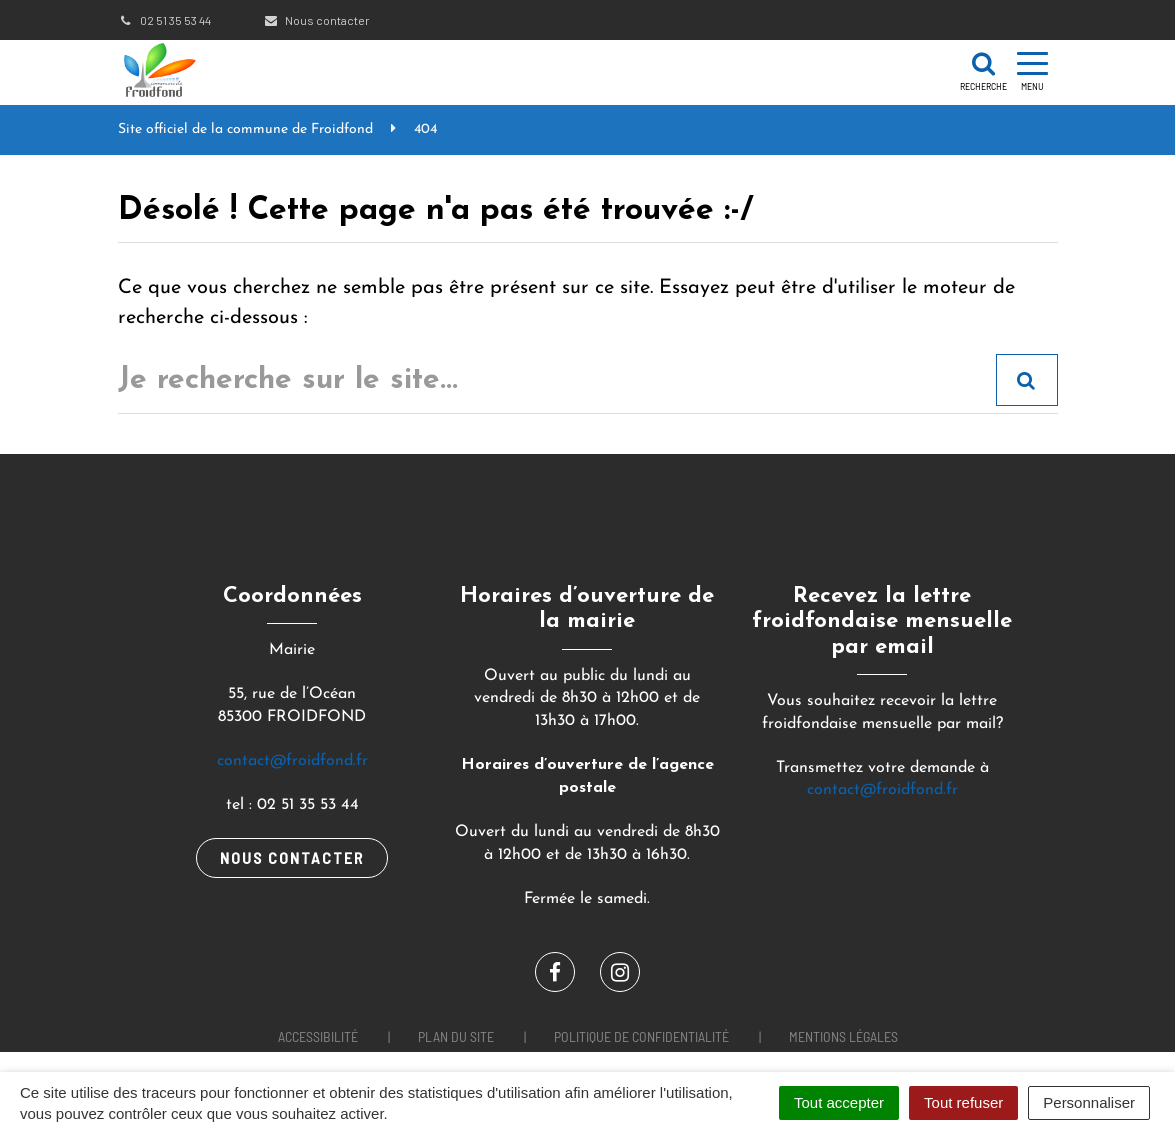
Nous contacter (316, 20)
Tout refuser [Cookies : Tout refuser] (963, 1102)
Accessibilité (318, 1036)
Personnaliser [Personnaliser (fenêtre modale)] (1089, 1102)
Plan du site (456, 1036)
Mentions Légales (843, 1036)
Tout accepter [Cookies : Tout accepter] (839, 1102)
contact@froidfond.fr (292, 761)
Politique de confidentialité (641, 1036)
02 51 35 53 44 (164, 20)
